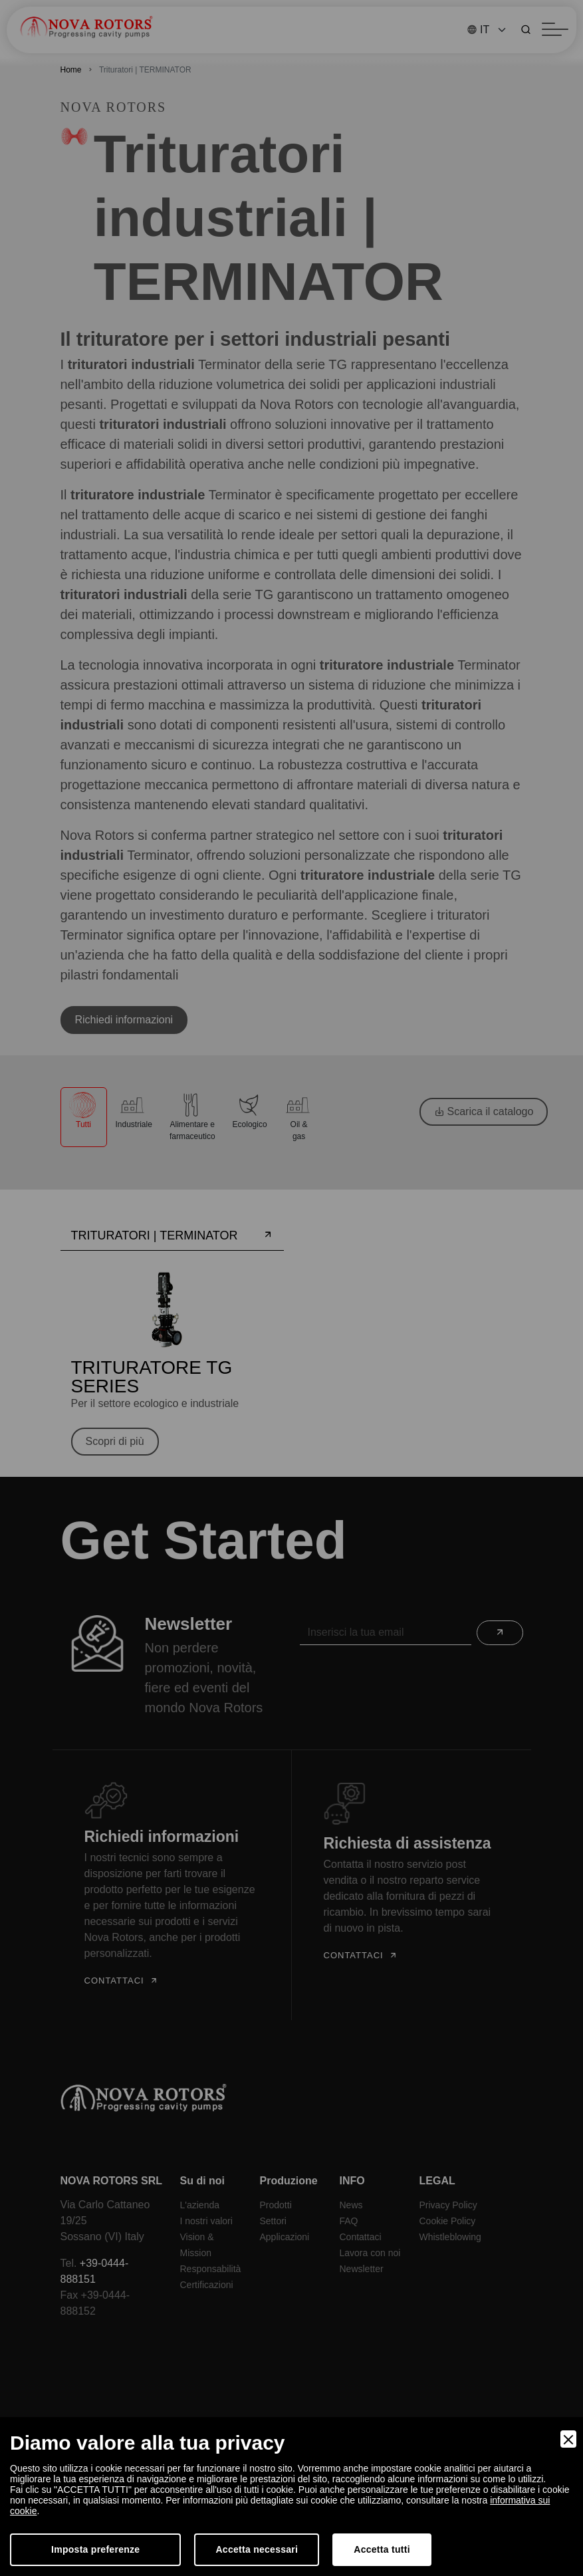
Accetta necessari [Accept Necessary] (256, 2549)
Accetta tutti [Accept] (382, 2549)
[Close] (568, 2439)
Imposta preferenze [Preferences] (95, 2549)
